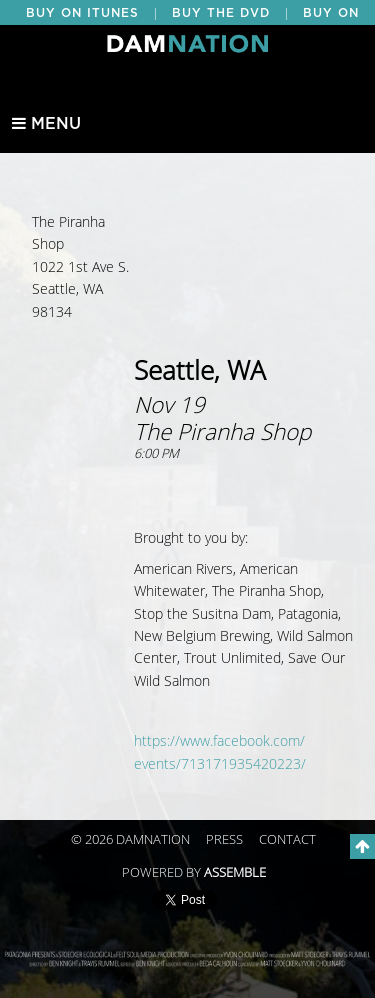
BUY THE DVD (221, 13)
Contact (287, 840)
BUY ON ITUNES (82, 13)
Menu (46, 124)
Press (224, 840)
